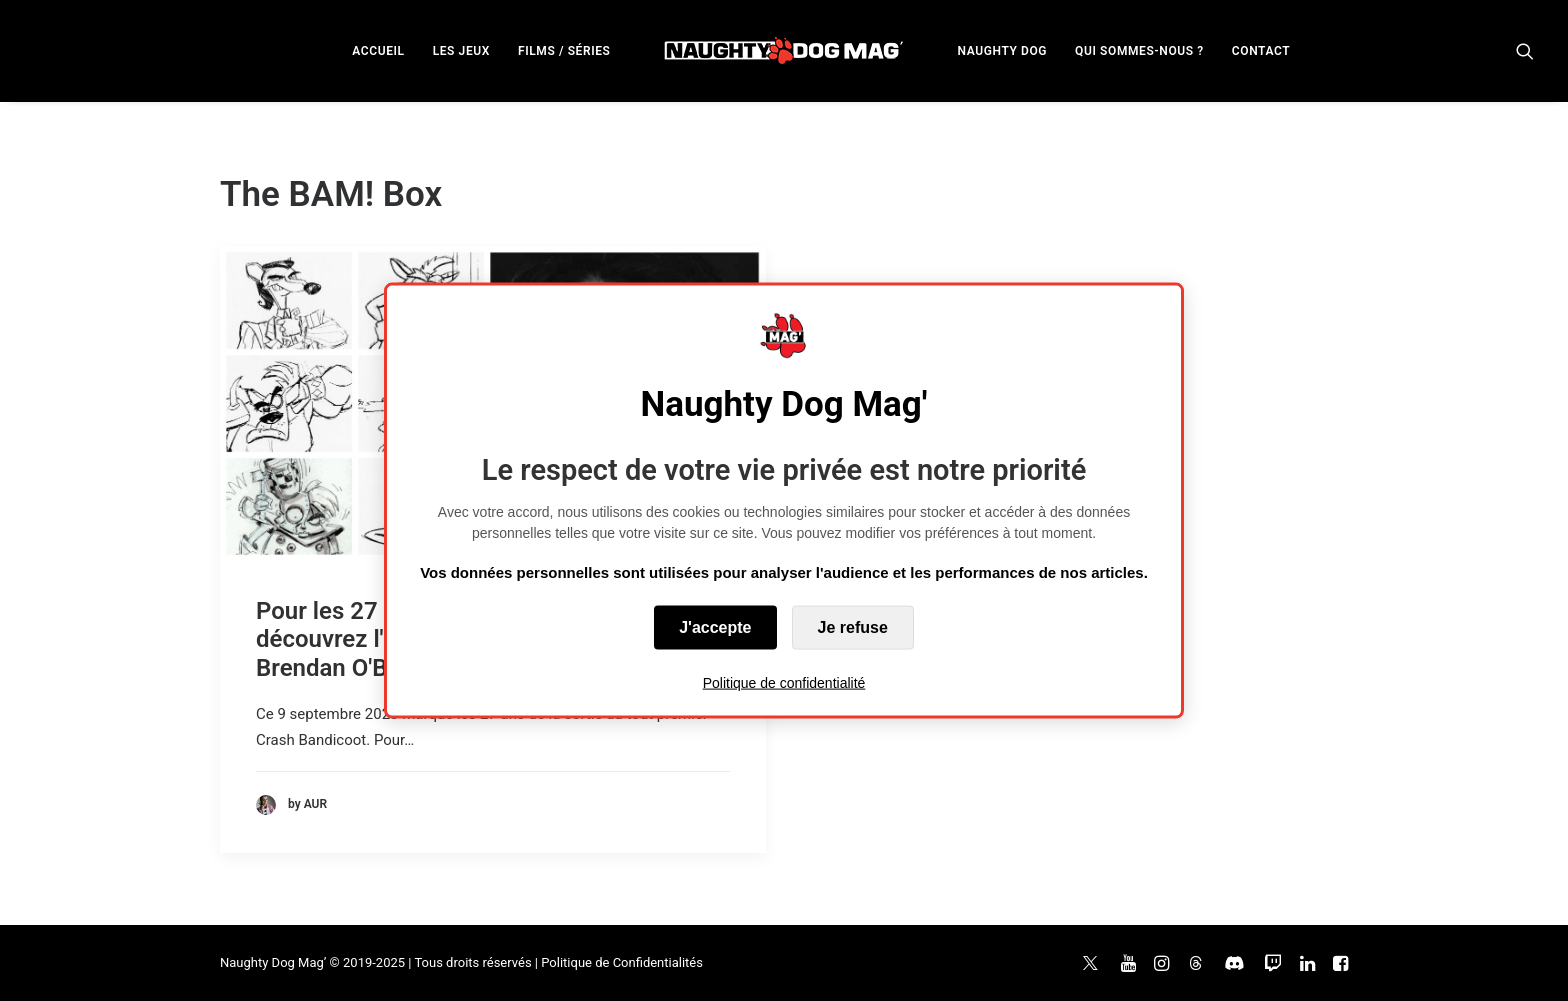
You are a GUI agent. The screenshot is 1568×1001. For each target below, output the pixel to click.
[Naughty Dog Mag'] (784, 50)
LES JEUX (461, 51)
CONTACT (1261, 51)
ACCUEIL (378, 51)
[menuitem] (378, 50)
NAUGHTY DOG (1003, 51)
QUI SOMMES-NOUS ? (1139, 51)
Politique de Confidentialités (622, 962)
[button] (1525, 50)
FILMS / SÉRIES (564, 51)
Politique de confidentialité (784, 683)
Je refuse (853, 627)
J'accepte (715, 627)
